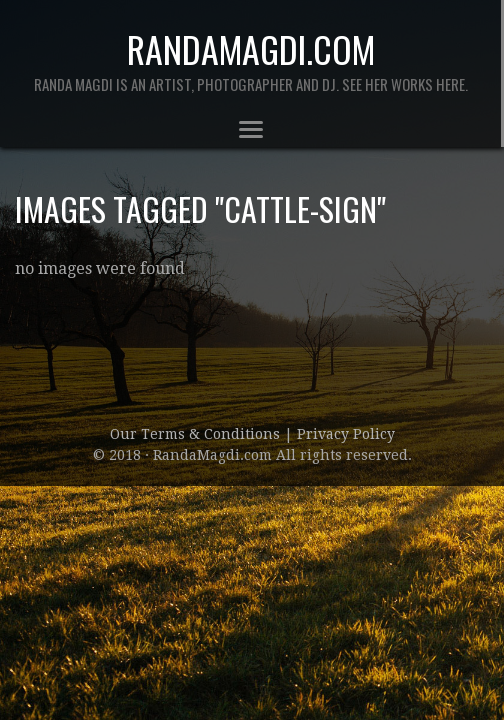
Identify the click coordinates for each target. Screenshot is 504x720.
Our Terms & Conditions (197, 434)
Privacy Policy (346, 434)
